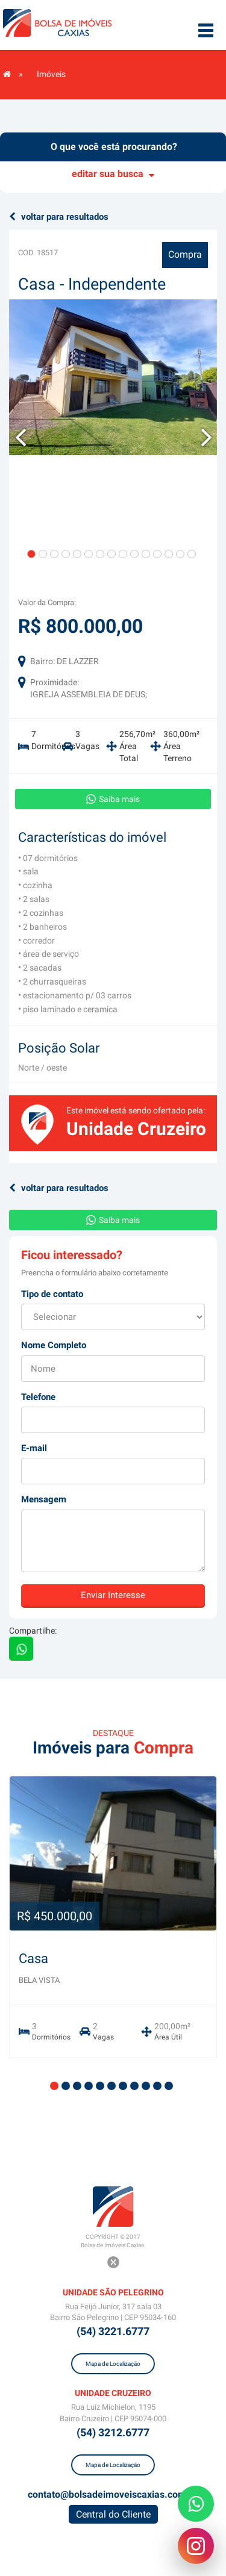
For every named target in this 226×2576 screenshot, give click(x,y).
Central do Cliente (113, 2514)
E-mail (34, 1448)
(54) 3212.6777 (113, 2432)
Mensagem (43, 1499)
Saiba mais (113, 799)
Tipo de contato (52, 1294)
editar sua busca (113, 173)
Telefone (38, 1397)
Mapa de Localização (113, 2363)
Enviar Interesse (113, 1595)
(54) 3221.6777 (113, 2331)
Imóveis (51, 74)
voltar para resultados (58, 216)
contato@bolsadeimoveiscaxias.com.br (113, 2494)
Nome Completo (53, 1345)
